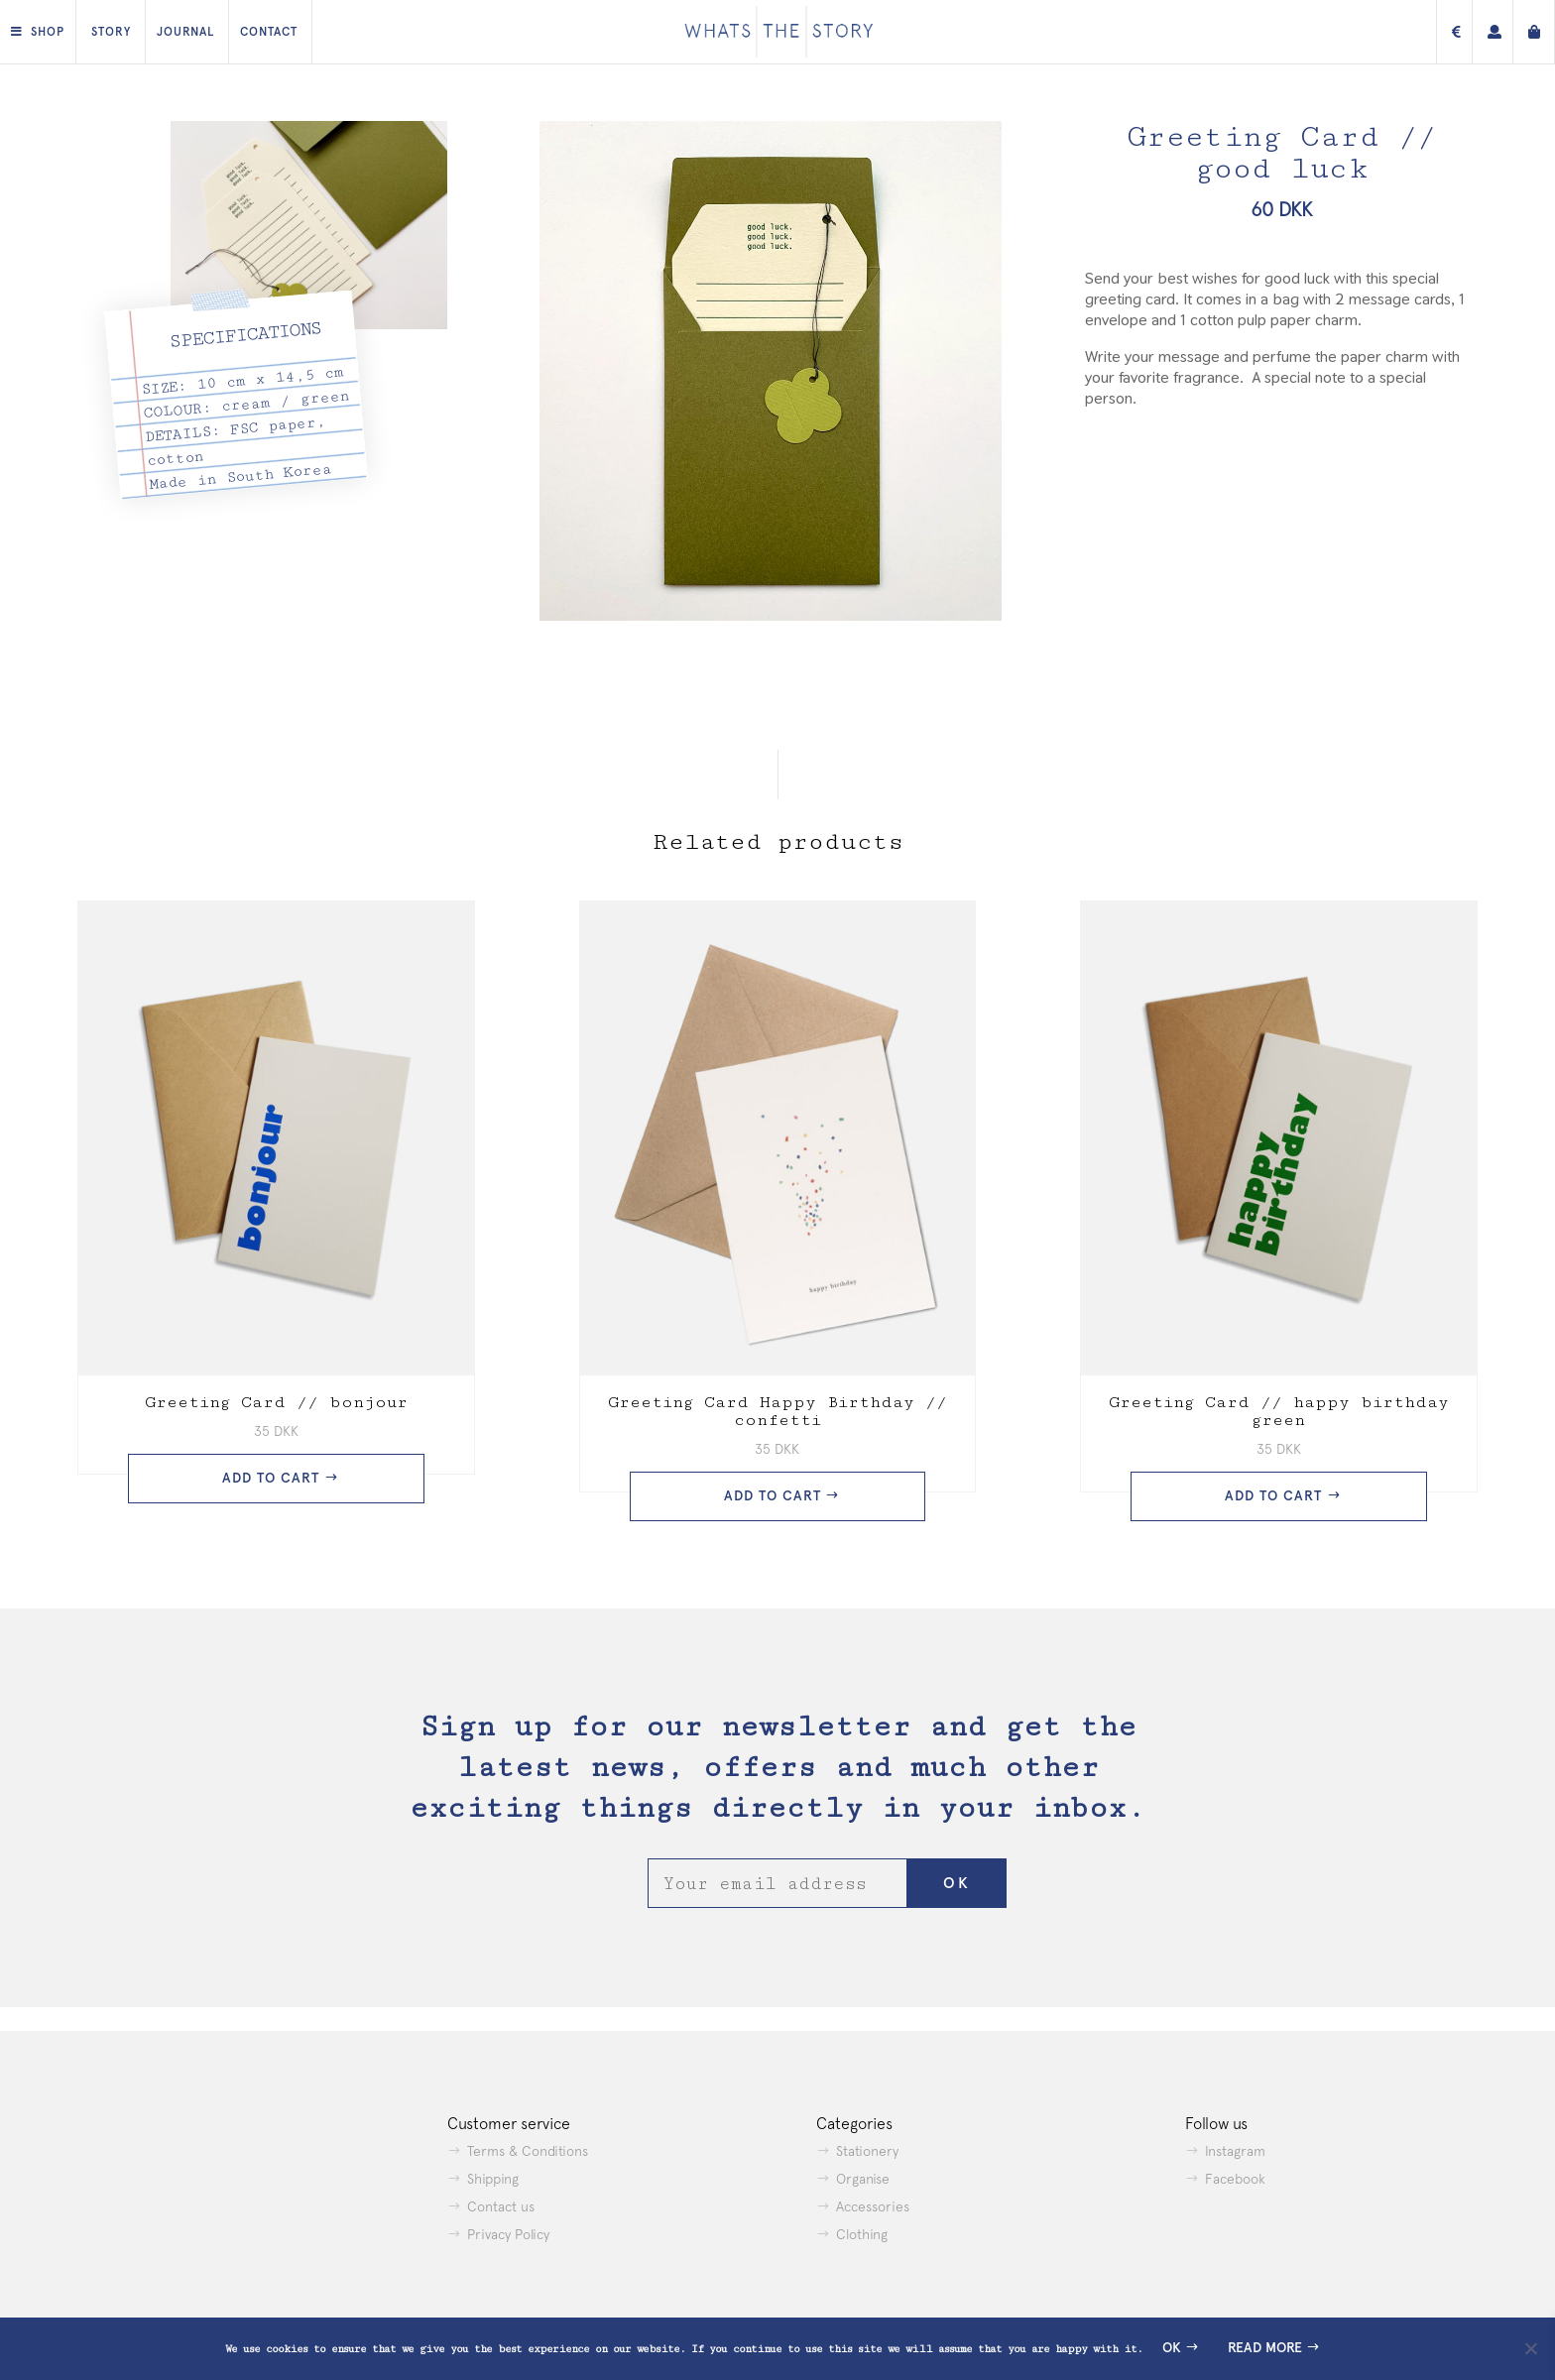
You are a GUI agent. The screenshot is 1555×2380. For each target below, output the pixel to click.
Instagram (1235, 2151)
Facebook (1235, 2179)
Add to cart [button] (270, 1478)
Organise (863, 2179)
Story (111, 32)
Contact (269, 32)
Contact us (501, 2206)
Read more (1265, 2347)
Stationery (867, 2151)
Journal (185, 32)
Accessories (872, 2206)
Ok (1171, 2347)
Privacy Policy (508, 2234)
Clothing (862, 2234)
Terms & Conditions (527, 2151)
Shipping (493, 2179)
